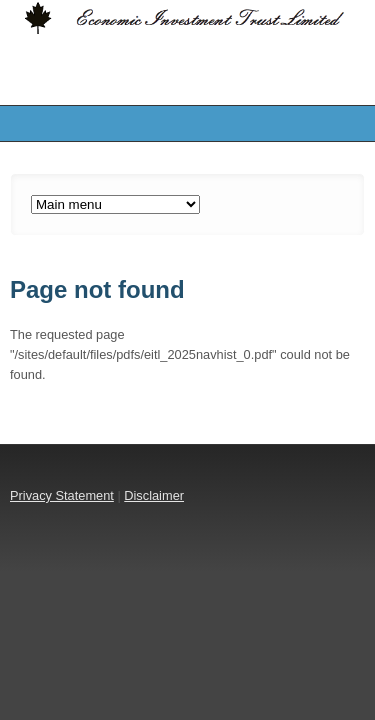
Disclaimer (154, 495)
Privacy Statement (62, 495)
